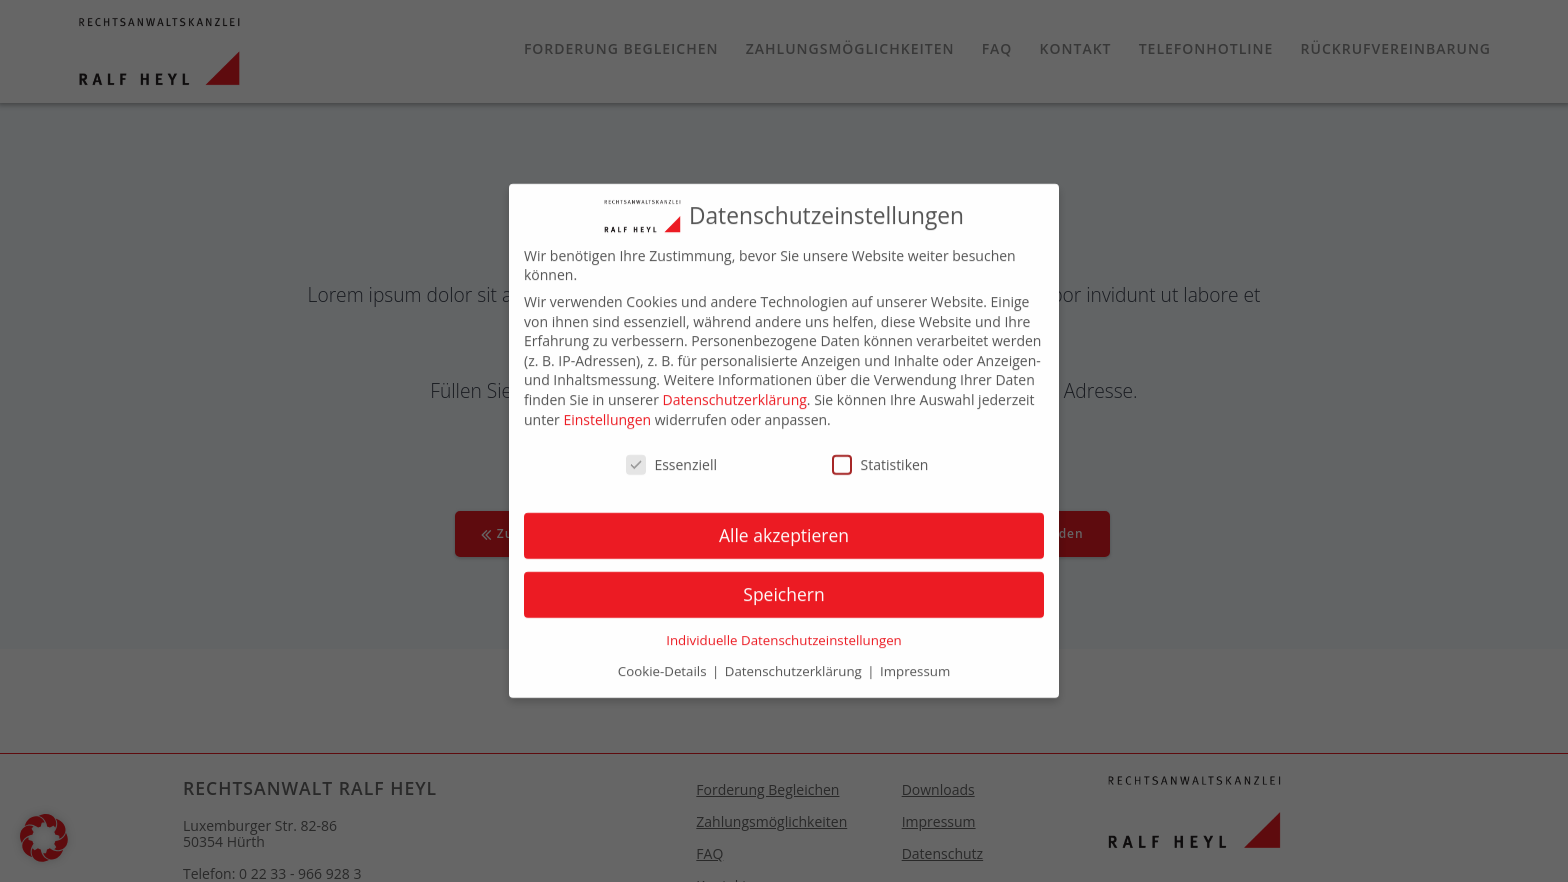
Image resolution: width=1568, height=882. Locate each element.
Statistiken (880, 454)
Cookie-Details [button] (664, 661)
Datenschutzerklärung (735, 389)
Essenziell (671, 454)
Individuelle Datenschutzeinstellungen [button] (784, 630)
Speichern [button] (783, 584)
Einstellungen (607, 408)
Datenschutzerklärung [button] (795, 661)
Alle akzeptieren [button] (784, 525)
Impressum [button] (915, 661)
